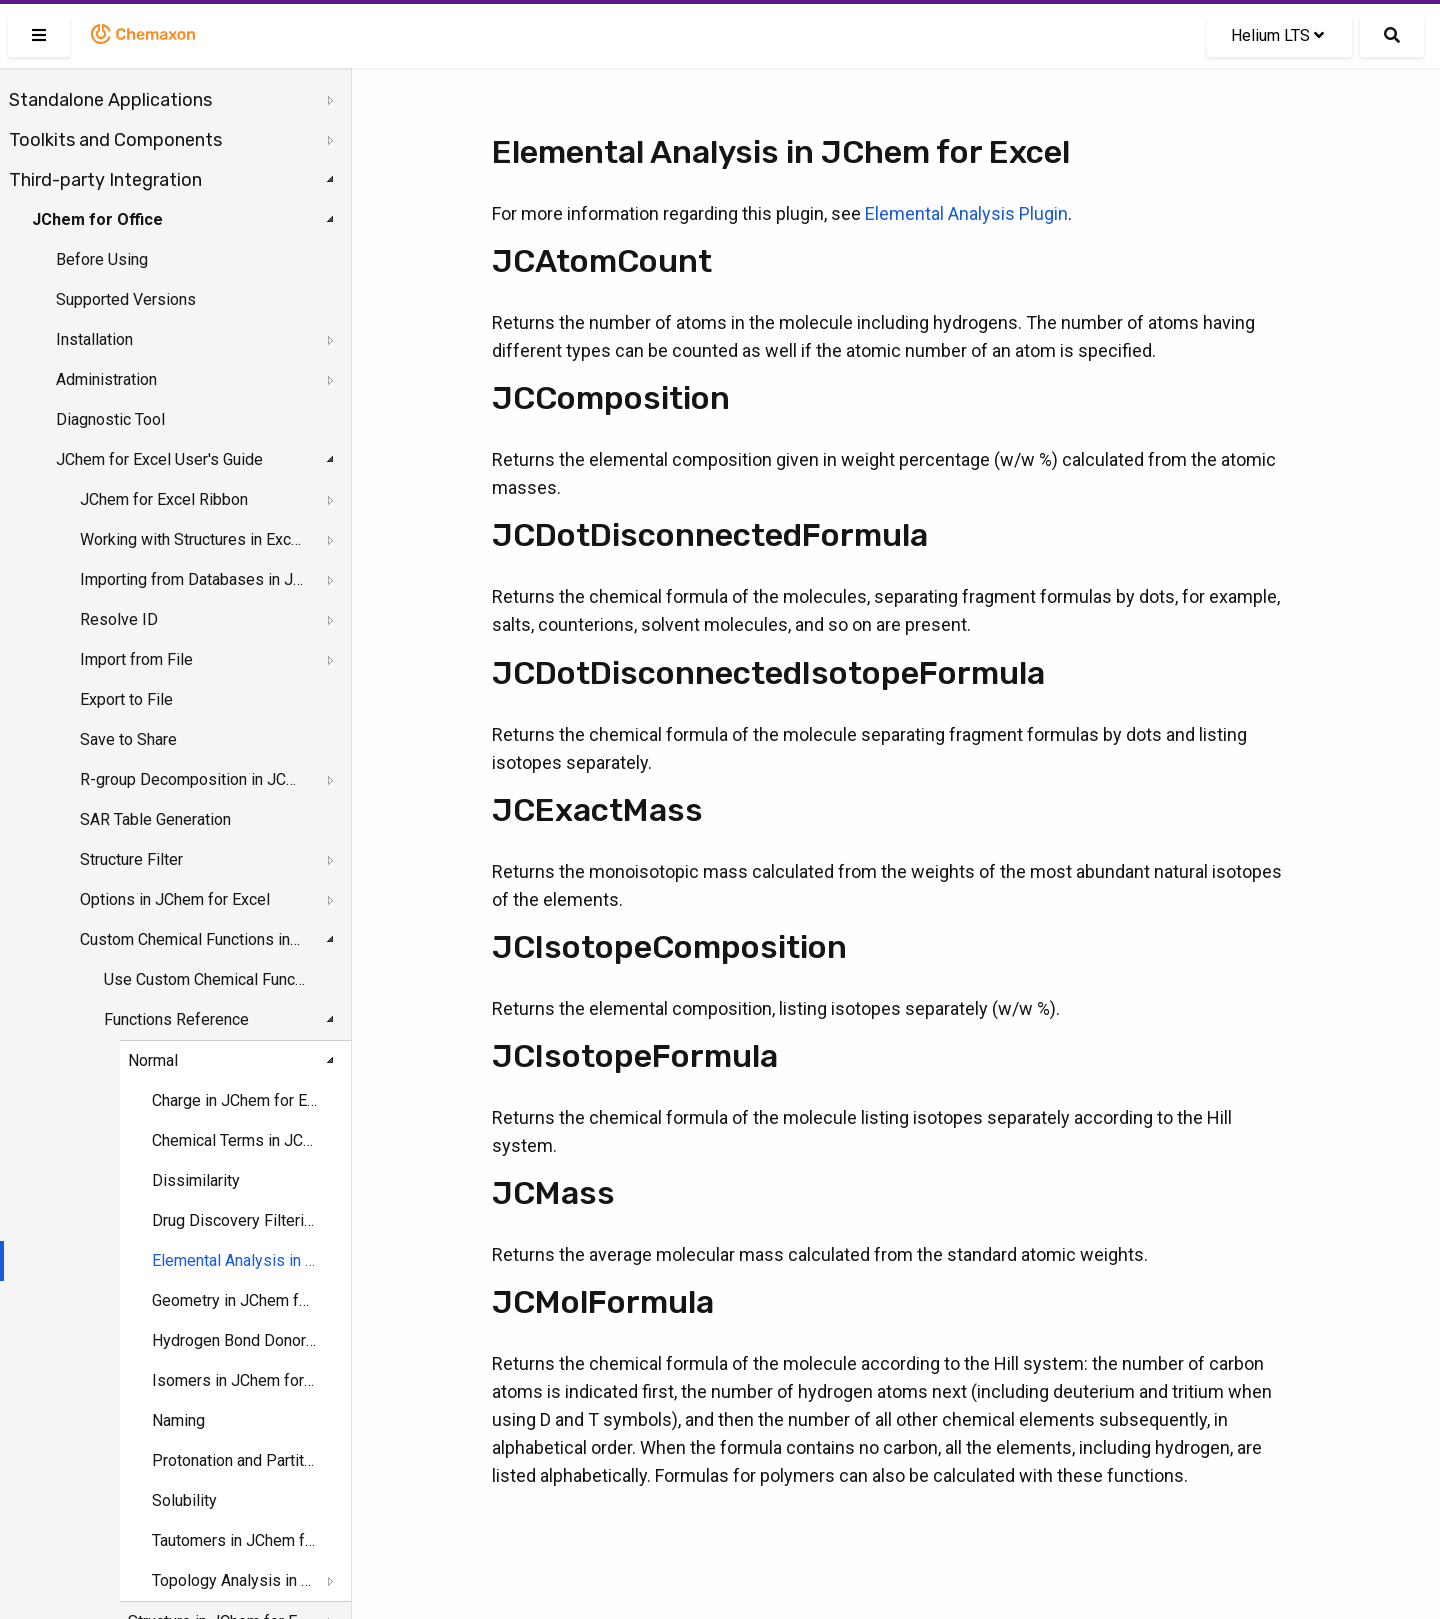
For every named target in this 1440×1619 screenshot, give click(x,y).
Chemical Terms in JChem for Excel (235, 1140)
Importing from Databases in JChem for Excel (191, 579)
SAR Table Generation (155, 819)
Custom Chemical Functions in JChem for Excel (191, 939)
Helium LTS (1277, 35)
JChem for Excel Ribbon (164, 499)
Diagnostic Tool (110, 419)
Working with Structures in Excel (191, 539)
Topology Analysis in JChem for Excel (235, 1580)
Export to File (126, 699)
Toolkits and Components (115, 140)
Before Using (102, 259)
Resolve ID (119, 619)
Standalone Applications (110, 100)
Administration (106, 379)
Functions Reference (176, 1019)
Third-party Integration (105, 180)
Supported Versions (126, 299)
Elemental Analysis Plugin (966, 213)
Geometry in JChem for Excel (235, 1300)
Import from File (136, 659)
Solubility (184, 1500)
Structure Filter (131, 859)
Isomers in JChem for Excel (235, 1380)
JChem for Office (97, 219)
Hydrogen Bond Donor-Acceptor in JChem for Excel (235, 1340)
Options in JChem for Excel (175, 899)
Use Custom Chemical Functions (206, 979)
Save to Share (128, 739)
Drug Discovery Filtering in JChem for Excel (235, 1220)
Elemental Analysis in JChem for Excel (235, 1260)
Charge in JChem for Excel (235, 1100)
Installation (94, 339)
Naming (178, 1420)
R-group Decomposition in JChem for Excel (191, 779)
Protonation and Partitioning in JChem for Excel (235, 1460)
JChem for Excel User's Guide (159, 459)
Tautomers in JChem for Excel (235, 1540)
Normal (153, 1060)
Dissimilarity (196, 1180)
